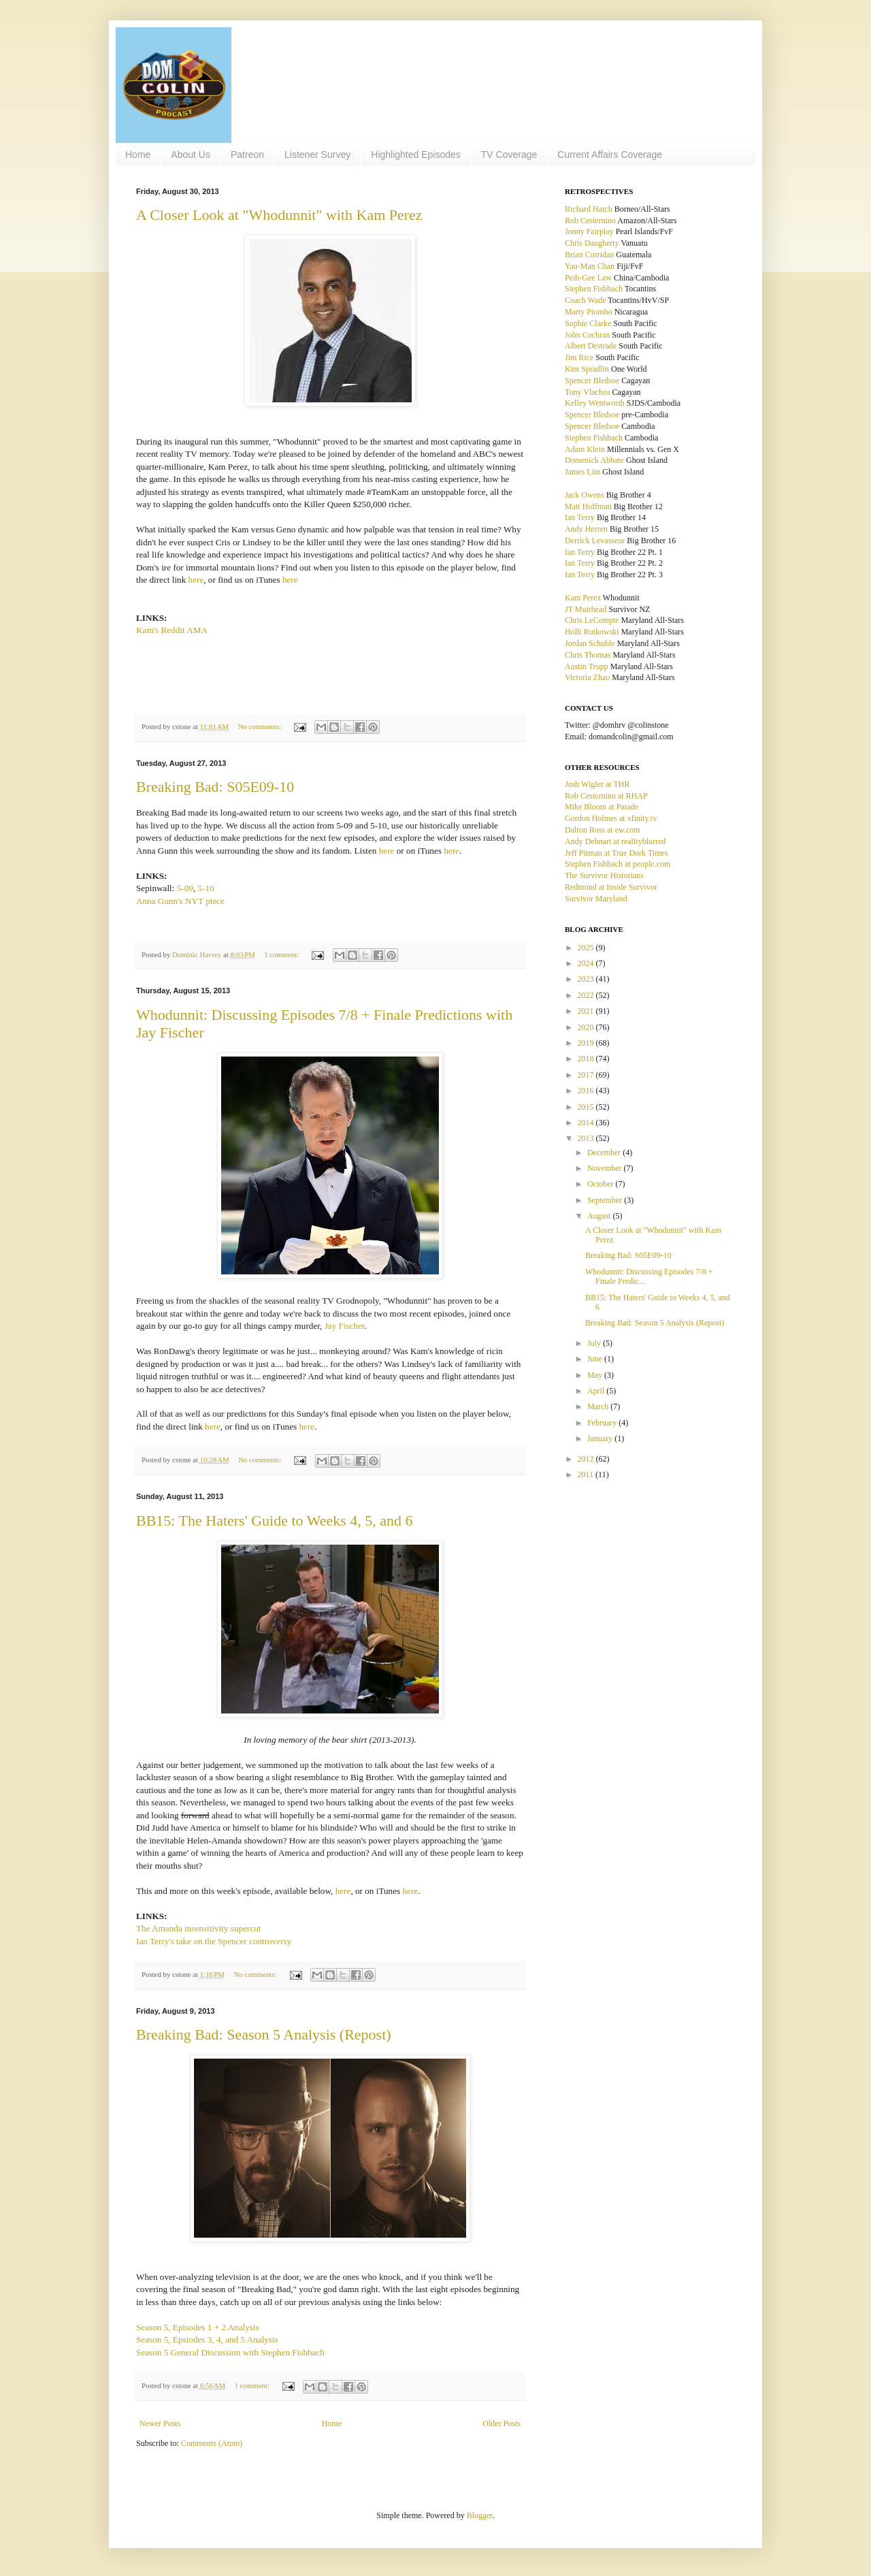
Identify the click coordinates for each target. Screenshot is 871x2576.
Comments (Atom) (211, 2443)
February (603, 1423)
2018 (587, 1058)
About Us (190, 154)
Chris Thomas (587, 655)
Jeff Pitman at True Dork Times (616, 853)
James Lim (582, 472)
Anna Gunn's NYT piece (180, 901)
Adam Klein (585, 449)
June (595, 1359)
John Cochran (587, 335)
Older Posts (501, 2423)
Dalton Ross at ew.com (602, 830)
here (196, 580)
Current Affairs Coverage (609, 154)
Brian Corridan (589, 254)
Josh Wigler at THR (597, 784)
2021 (587, 1011)
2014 (587, 1122)
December (605, 1152)
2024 (587, 963)
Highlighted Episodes (416, 154)
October (601, 1184)
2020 (587, 1027)
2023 (587, 979)
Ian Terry (580, 517)
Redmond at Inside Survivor (611, 887)
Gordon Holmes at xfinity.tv (611, 818)
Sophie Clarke (588, 323)
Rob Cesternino (590, 220)
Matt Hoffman (588, 506)
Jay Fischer (345, 1326)
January (600, 1438)
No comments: (260, 726)
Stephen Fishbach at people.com (617, 864)
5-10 (206, 888)
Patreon (247, 154)
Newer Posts (159, 2423)
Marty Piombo (588, 312)
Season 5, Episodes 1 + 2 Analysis (197, 2327)
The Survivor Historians (604, 875)
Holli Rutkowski (592, 632)
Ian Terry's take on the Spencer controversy (213, 1941)
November (605, 1168)
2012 (587, 1459)
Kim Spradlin (587, 369)
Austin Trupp (586, 666)
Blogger (480, 2515)
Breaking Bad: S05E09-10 (215, 786)
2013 (587, 1138)
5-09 (185, 888)
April (596, 1391)
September (605, 1200)
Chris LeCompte (592, 620)
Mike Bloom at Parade (601, 806)
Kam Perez (583, 597)
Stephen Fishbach (594, 288)
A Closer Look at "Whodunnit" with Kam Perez (279, 214)
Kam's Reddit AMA (172, 630)
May (595, 1375)
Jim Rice (579, 357)
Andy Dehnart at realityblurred (615, 841)
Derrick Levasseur (595, 540)
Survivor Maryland (596, 898)
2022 (587, 995)
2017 (587, 1075)
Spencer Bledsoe (592, 380)
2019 (587, 1043)
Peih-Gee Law (588, 278)
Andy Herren (586, 529)
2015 (587, 1107)
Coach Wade (585, 300)
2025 (587, 947)
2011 (587, 1474)
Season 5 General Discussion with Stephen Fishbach (230, 2352)
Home (137, 154)
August (600, 1216)
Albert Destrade (591, 346)
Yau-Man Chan (589, 266)
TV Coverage (509, 154)
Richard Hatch (588, 209)
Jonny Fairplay (589, 231)
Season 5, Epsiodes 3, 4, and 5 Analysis (207, 2339)
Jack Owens (584, 495)
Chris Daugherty (592, 243)
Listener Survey (317, 154)
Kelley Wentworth (595, 403)
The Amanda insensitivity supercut (198, 1928)
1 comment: (282, 954)
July (595, 1343)
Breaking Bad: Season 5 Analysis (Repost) (263, 2034)
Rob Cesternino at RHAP (606, 796)
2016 (587, 1090)
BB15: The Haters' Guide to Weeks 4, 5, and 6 (274, 1520)
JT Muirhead (585, 609)
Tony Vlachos (587, 392)
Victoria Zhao (587, 677)
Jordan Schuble (590, 643)
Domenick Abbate (594, 460)
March (598, 1406)
